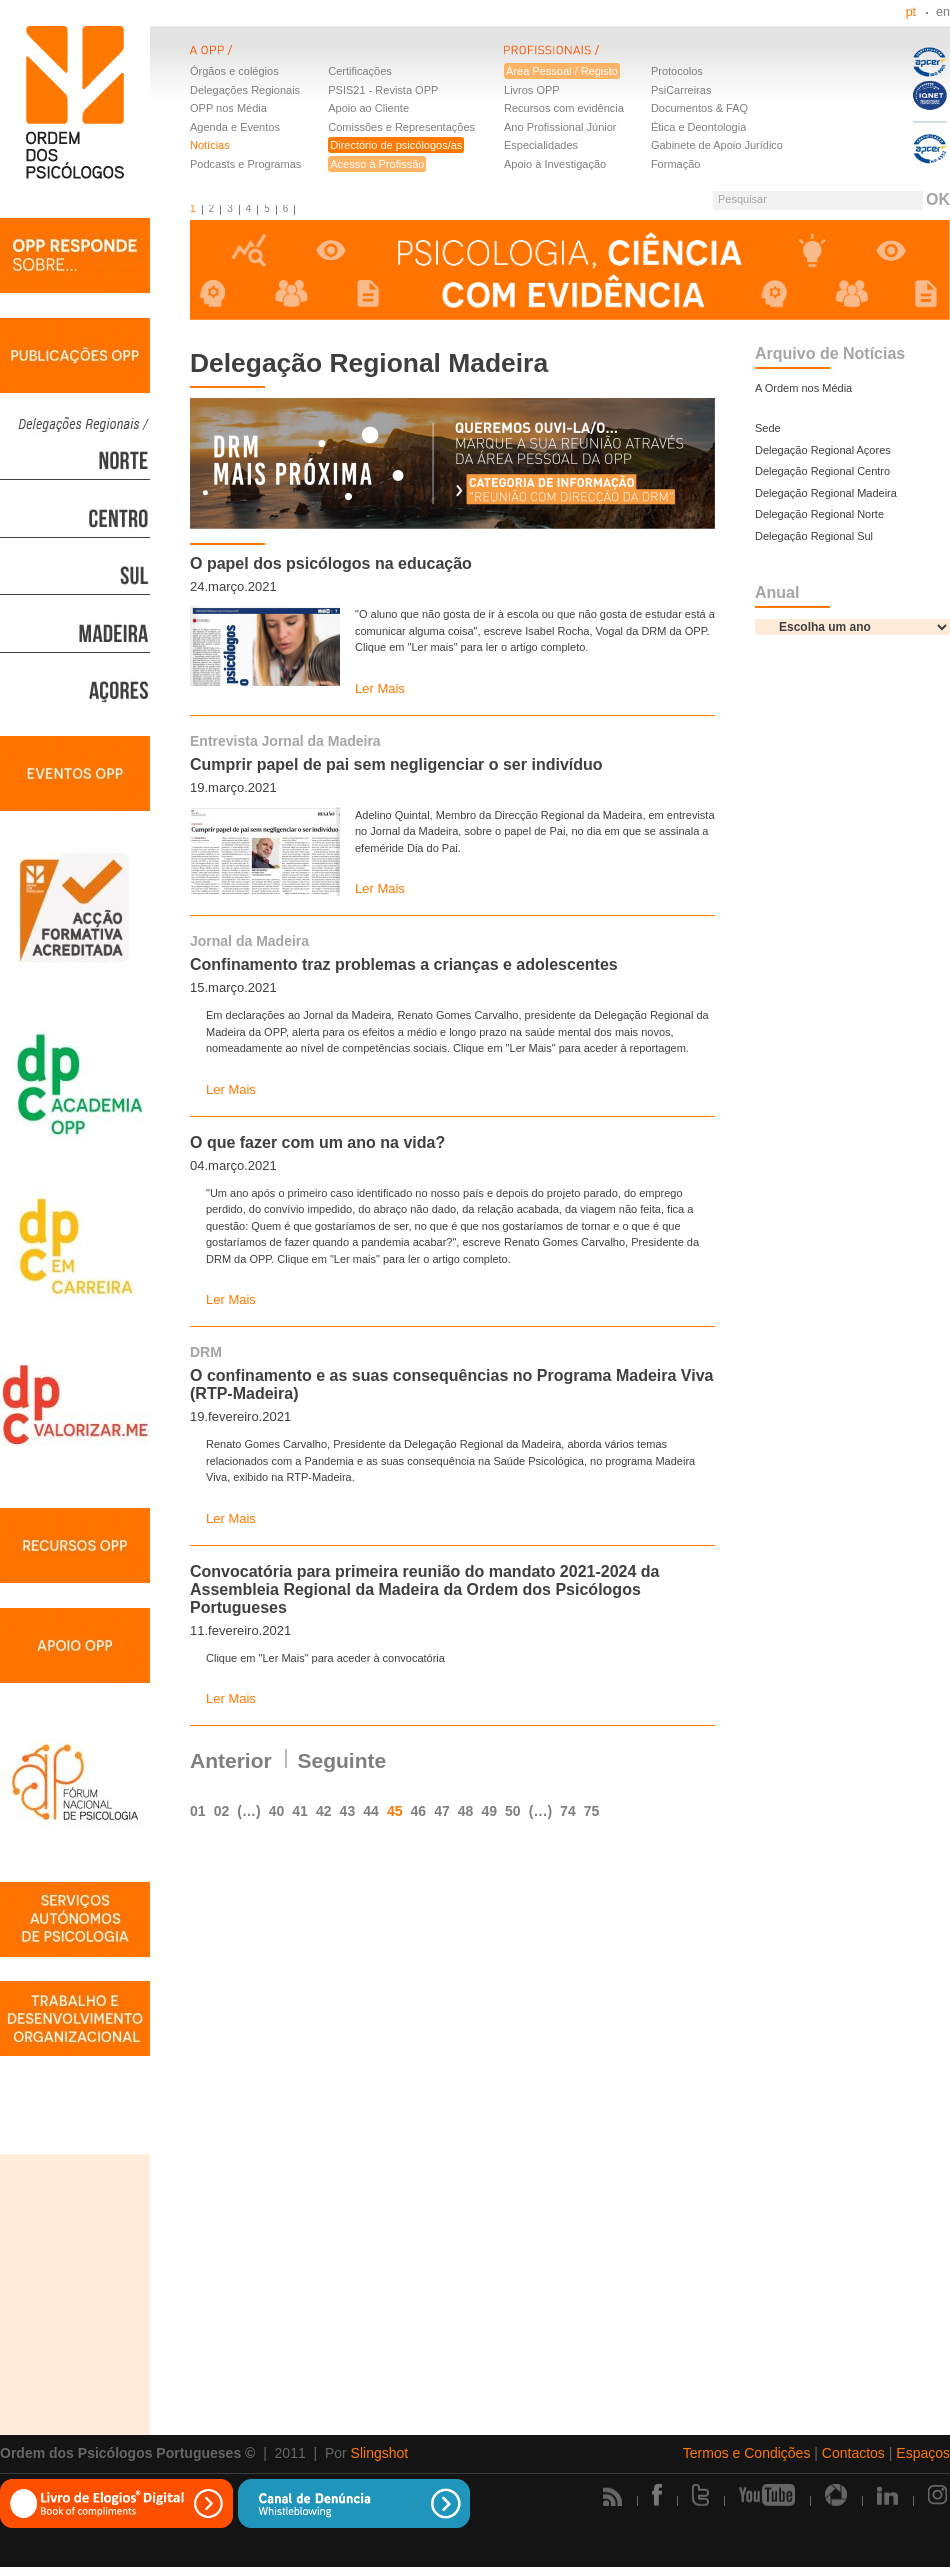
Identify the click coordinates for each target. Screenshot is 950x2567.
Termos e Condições (747, 2453)
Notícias (210, 145)
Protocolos (677, 71)
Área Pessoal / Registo (562, 71)
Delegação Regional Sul (814, 536)
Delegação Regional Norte (819, 514)
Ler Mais (380, 688)
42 (324, 1811)
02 (222, 1811)
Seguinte (342, 1760)
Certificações (360, 71)
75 (592, 1811)
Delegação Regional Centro (822, 471)
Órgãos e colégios (234, 71)
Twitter (700, 2495)
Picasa (836, 2495)
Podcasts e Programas (245, 164)
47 (442, 1811)
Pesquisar (742, 199)
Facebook (657, 2495)
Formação (676, 164)
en (943, 12)
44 (371, 1811)
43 (348, 1811)
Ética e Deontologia (698, 127)
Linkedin (887, 2495)
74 (568, 1811)
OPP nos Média (228, 108)
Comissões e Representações (401, 127)
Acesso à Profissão (377, 164)
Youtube (767, 2495)
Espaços (923, 2453)
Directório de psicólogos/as (396, 145)
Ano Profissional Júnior (560, 127)
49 (489, 1811)
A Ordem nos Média (803, 388)
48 (466, 1811)
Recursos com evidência (564, 108)
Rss (612, 2496)
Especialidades (541, 145)
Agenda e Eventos (235, 127)
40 (277, 1811)
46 (419, 1811)
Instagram (939, 2495)
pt (911, 12)
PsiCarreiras (681, 90)
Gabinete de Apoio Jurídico (717, 145)
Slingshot (380, 2453)
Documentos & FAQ (699, 108)
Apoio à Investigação (555, 164)
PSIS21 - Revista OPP (383, 90)
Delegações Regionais (245, 90)
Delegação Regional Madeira (826, 493)
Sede (768, 428)
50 (513, 1811)
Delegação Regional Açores (823, 450)
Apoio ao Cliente (368, 108)
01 (198, 1811)
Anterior (231, 1760)
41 (300, 1811)
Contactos (853, 2453)
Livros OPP (532, 90)
